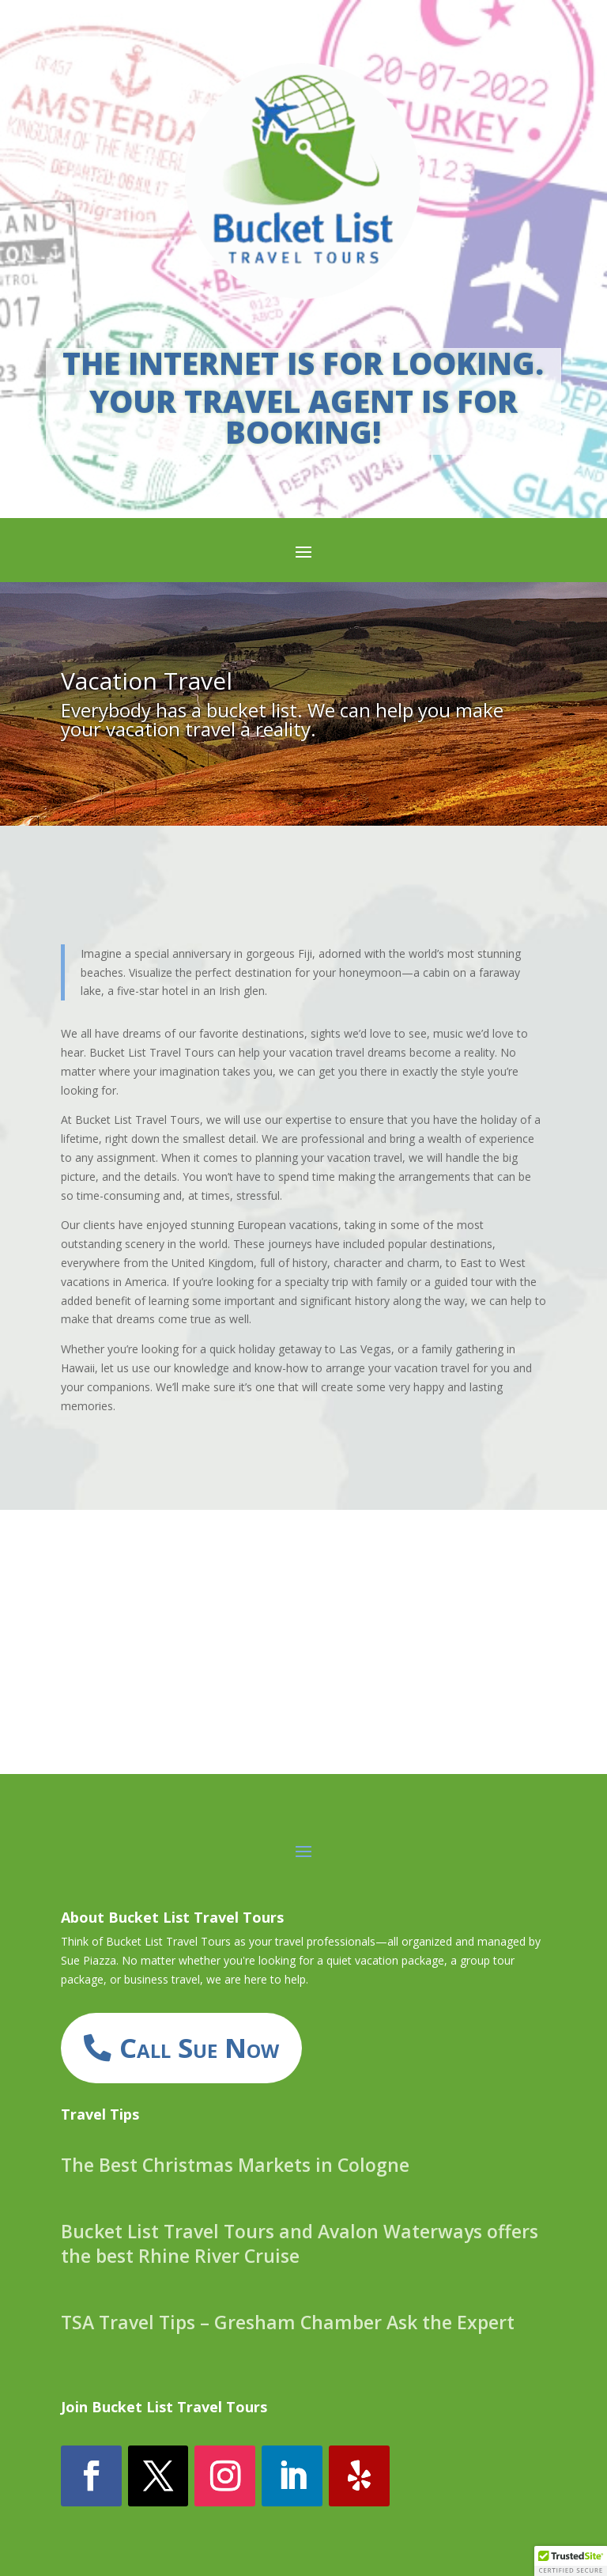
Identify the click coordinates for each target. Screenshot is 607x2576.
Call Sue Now (199, 2047)
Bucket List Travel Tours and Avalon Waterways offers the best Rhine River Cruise (299, 2243)
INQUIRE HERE (303, 1690)
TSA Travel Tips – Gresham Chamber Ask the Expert (288, 2322)
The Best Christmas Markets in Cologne (235, 2164)
